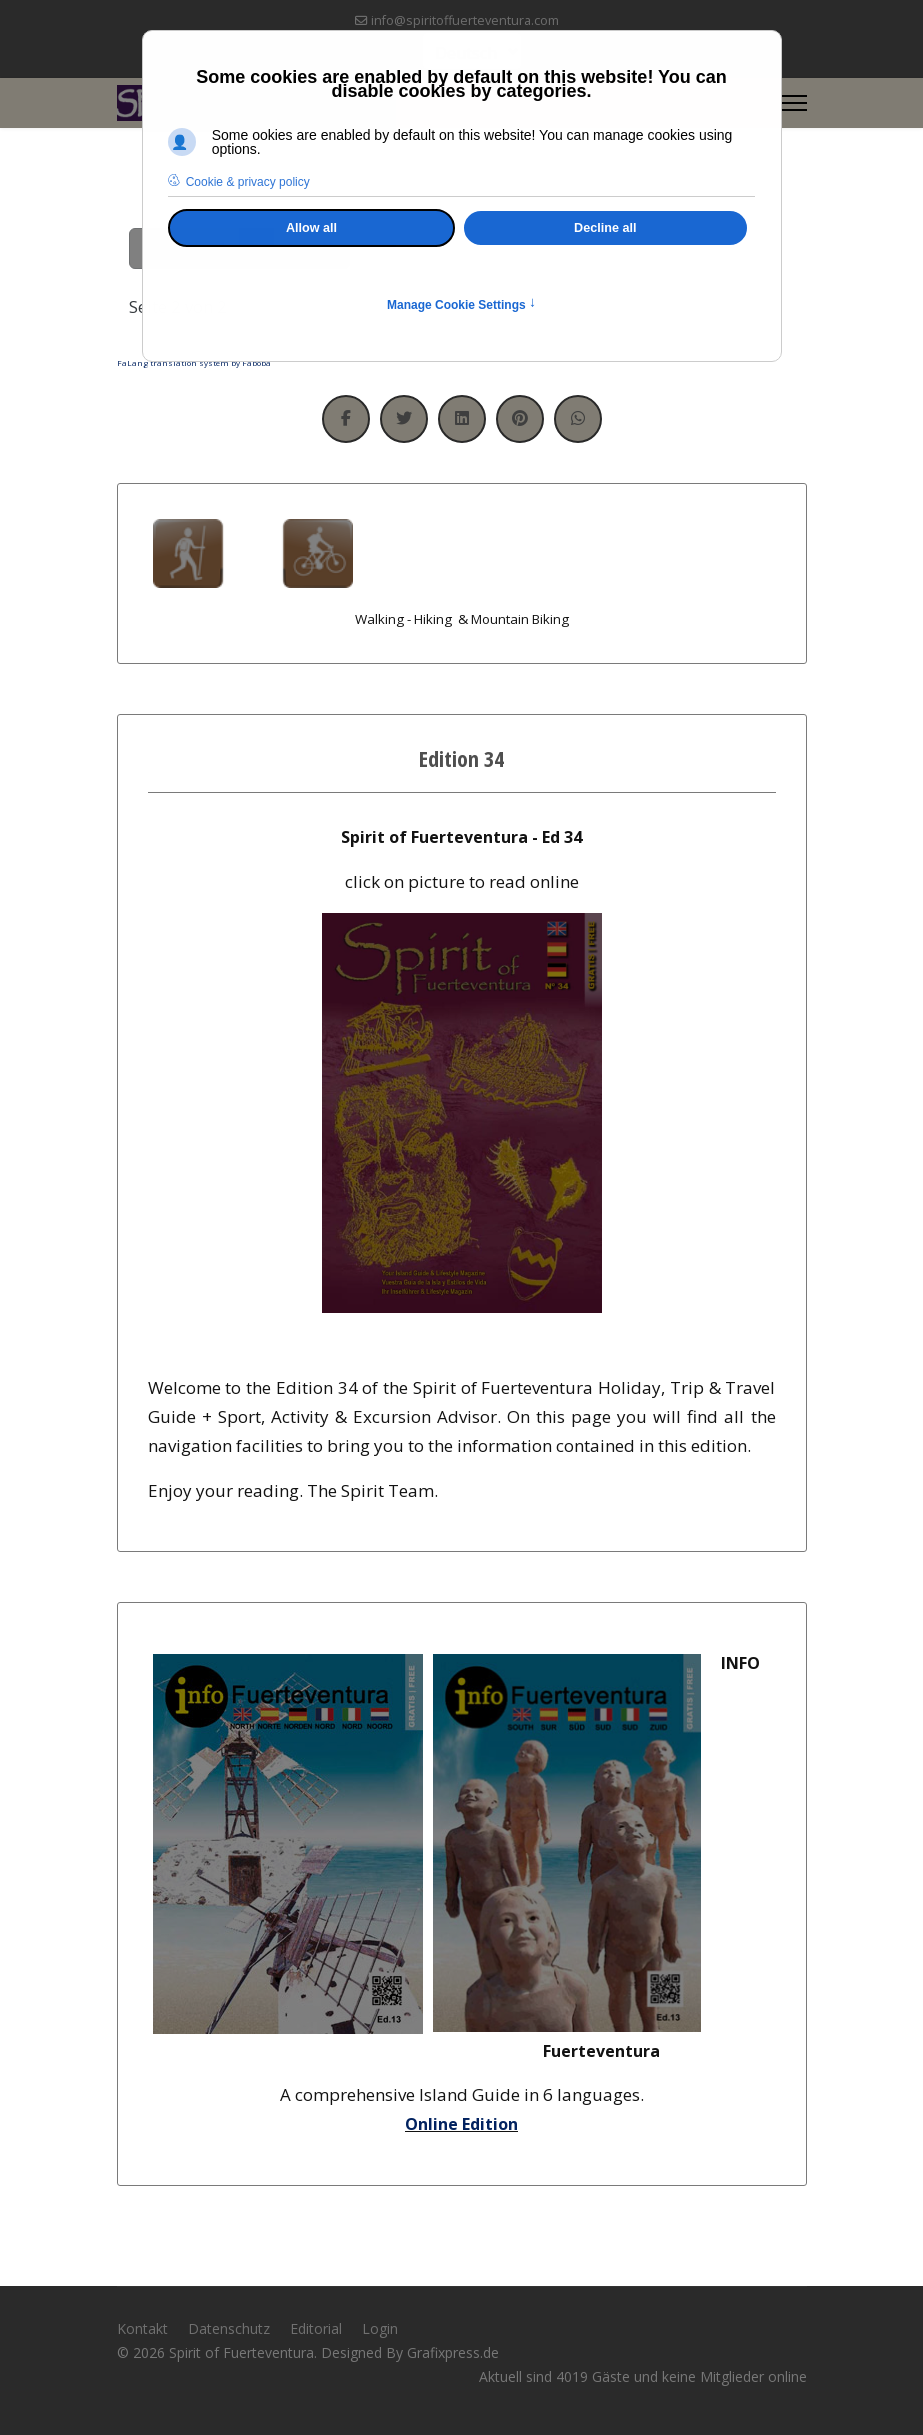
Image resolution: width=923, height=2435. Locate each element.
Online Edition (461, 2124)
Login (380, 2328)
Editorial (316, 2328)
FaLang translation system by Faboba (194, 362)
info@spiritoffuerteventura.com (465, 20)
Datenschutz (229, 2328)
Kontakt (142, 2328)
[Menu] (794, 103)
